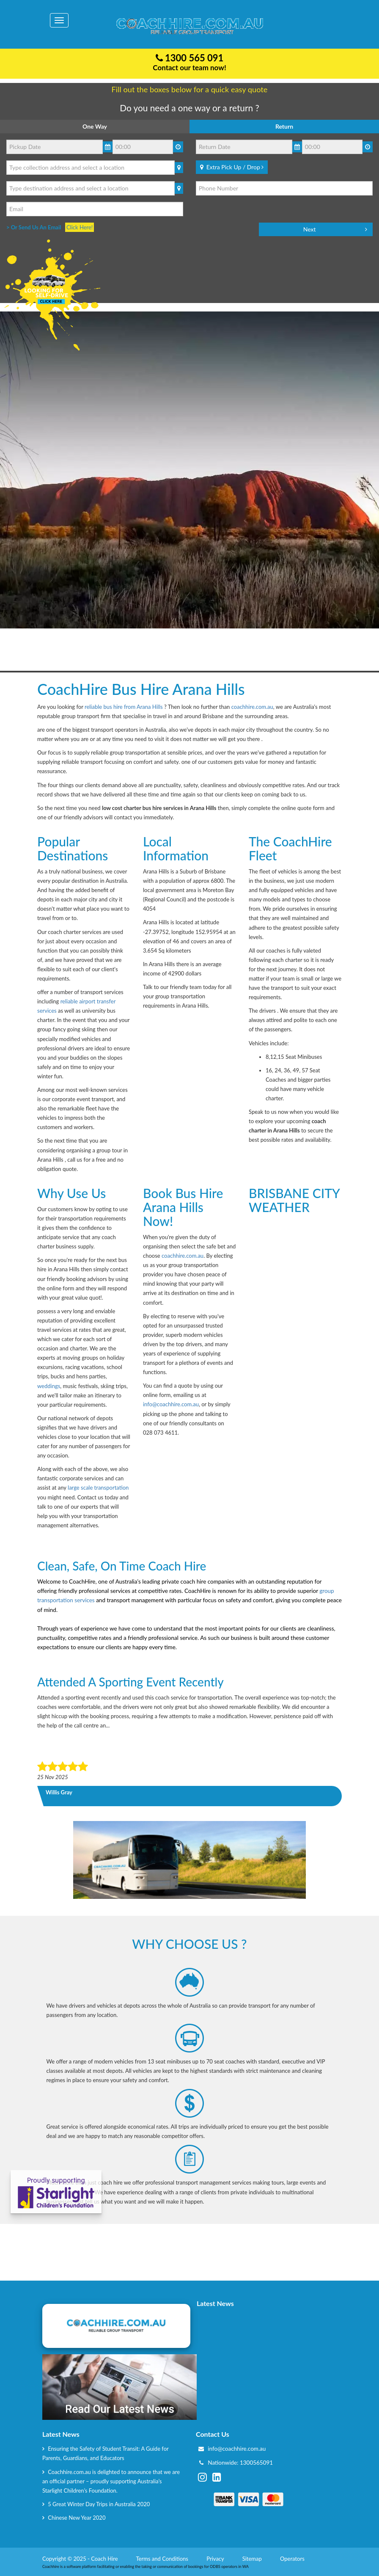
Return (284, 126)
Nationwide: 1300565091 (240, 2462)
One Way (94, 126)
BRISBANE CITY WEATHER (295, 1250)
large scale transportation (98, 1487)
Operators (293, 2558)
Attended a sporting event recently (130, 1682)
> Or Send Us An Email (35, 227)
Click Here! (79, 227)
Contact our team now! (189, 67)
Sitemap (252, 2558)
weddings (48, 1386)
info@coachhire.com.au (171, 1404)
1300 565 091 (190, 57)
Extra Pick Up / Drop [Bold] (232, 167)
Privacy (215, 2558)
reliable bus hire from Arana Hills (124, 706)
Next (309, 229)
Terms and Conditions (163, 2558)
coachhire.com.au (252, 706)
